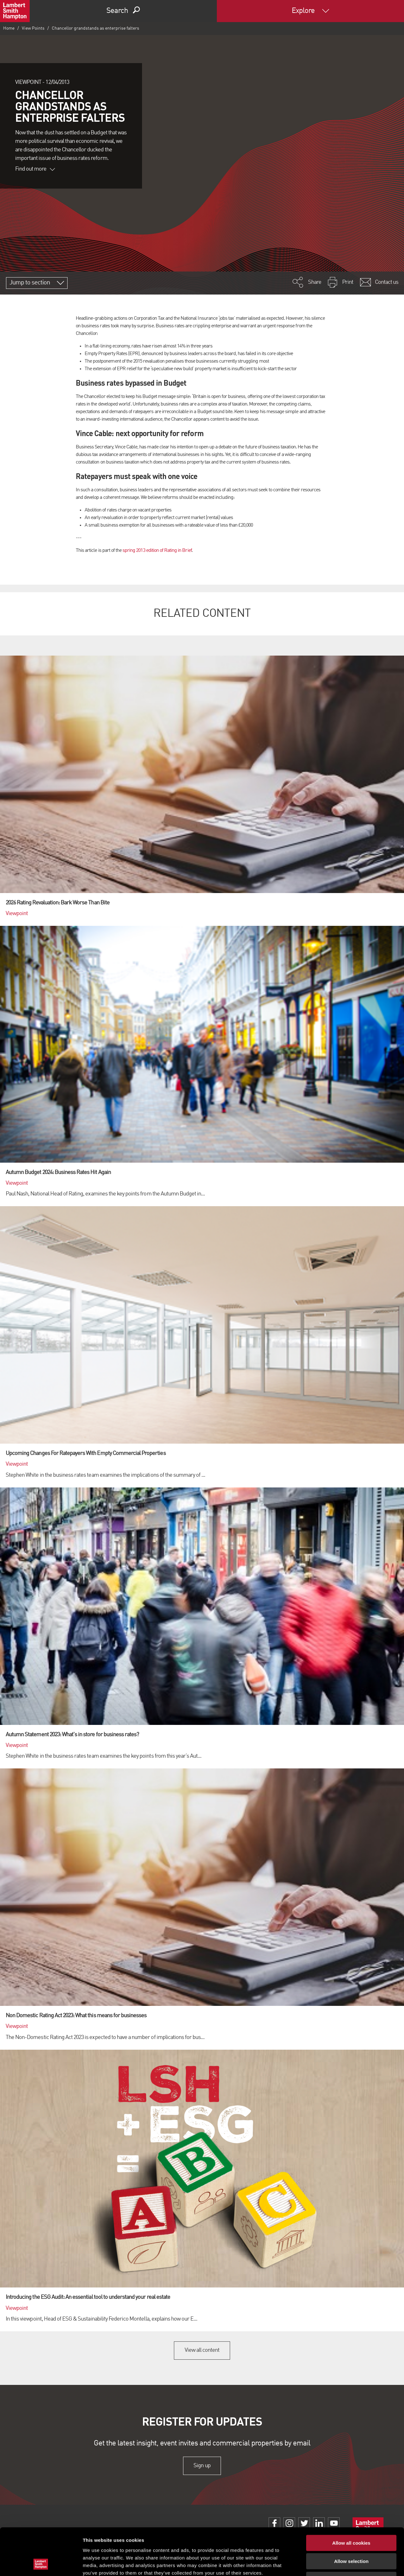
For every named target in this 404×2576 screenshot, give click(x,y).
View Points (33, 28)
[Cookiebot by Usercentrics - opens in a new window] (40, 2563)
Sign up (201, 2465)
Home (9, 28)
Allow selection (351, 2517)
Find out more (35, 169)
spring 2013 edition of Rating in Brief (157, 550)
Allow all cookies (351, 2499)
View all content (202, 2350)
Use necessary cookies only (351, 2535)
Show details (331, 2563)
